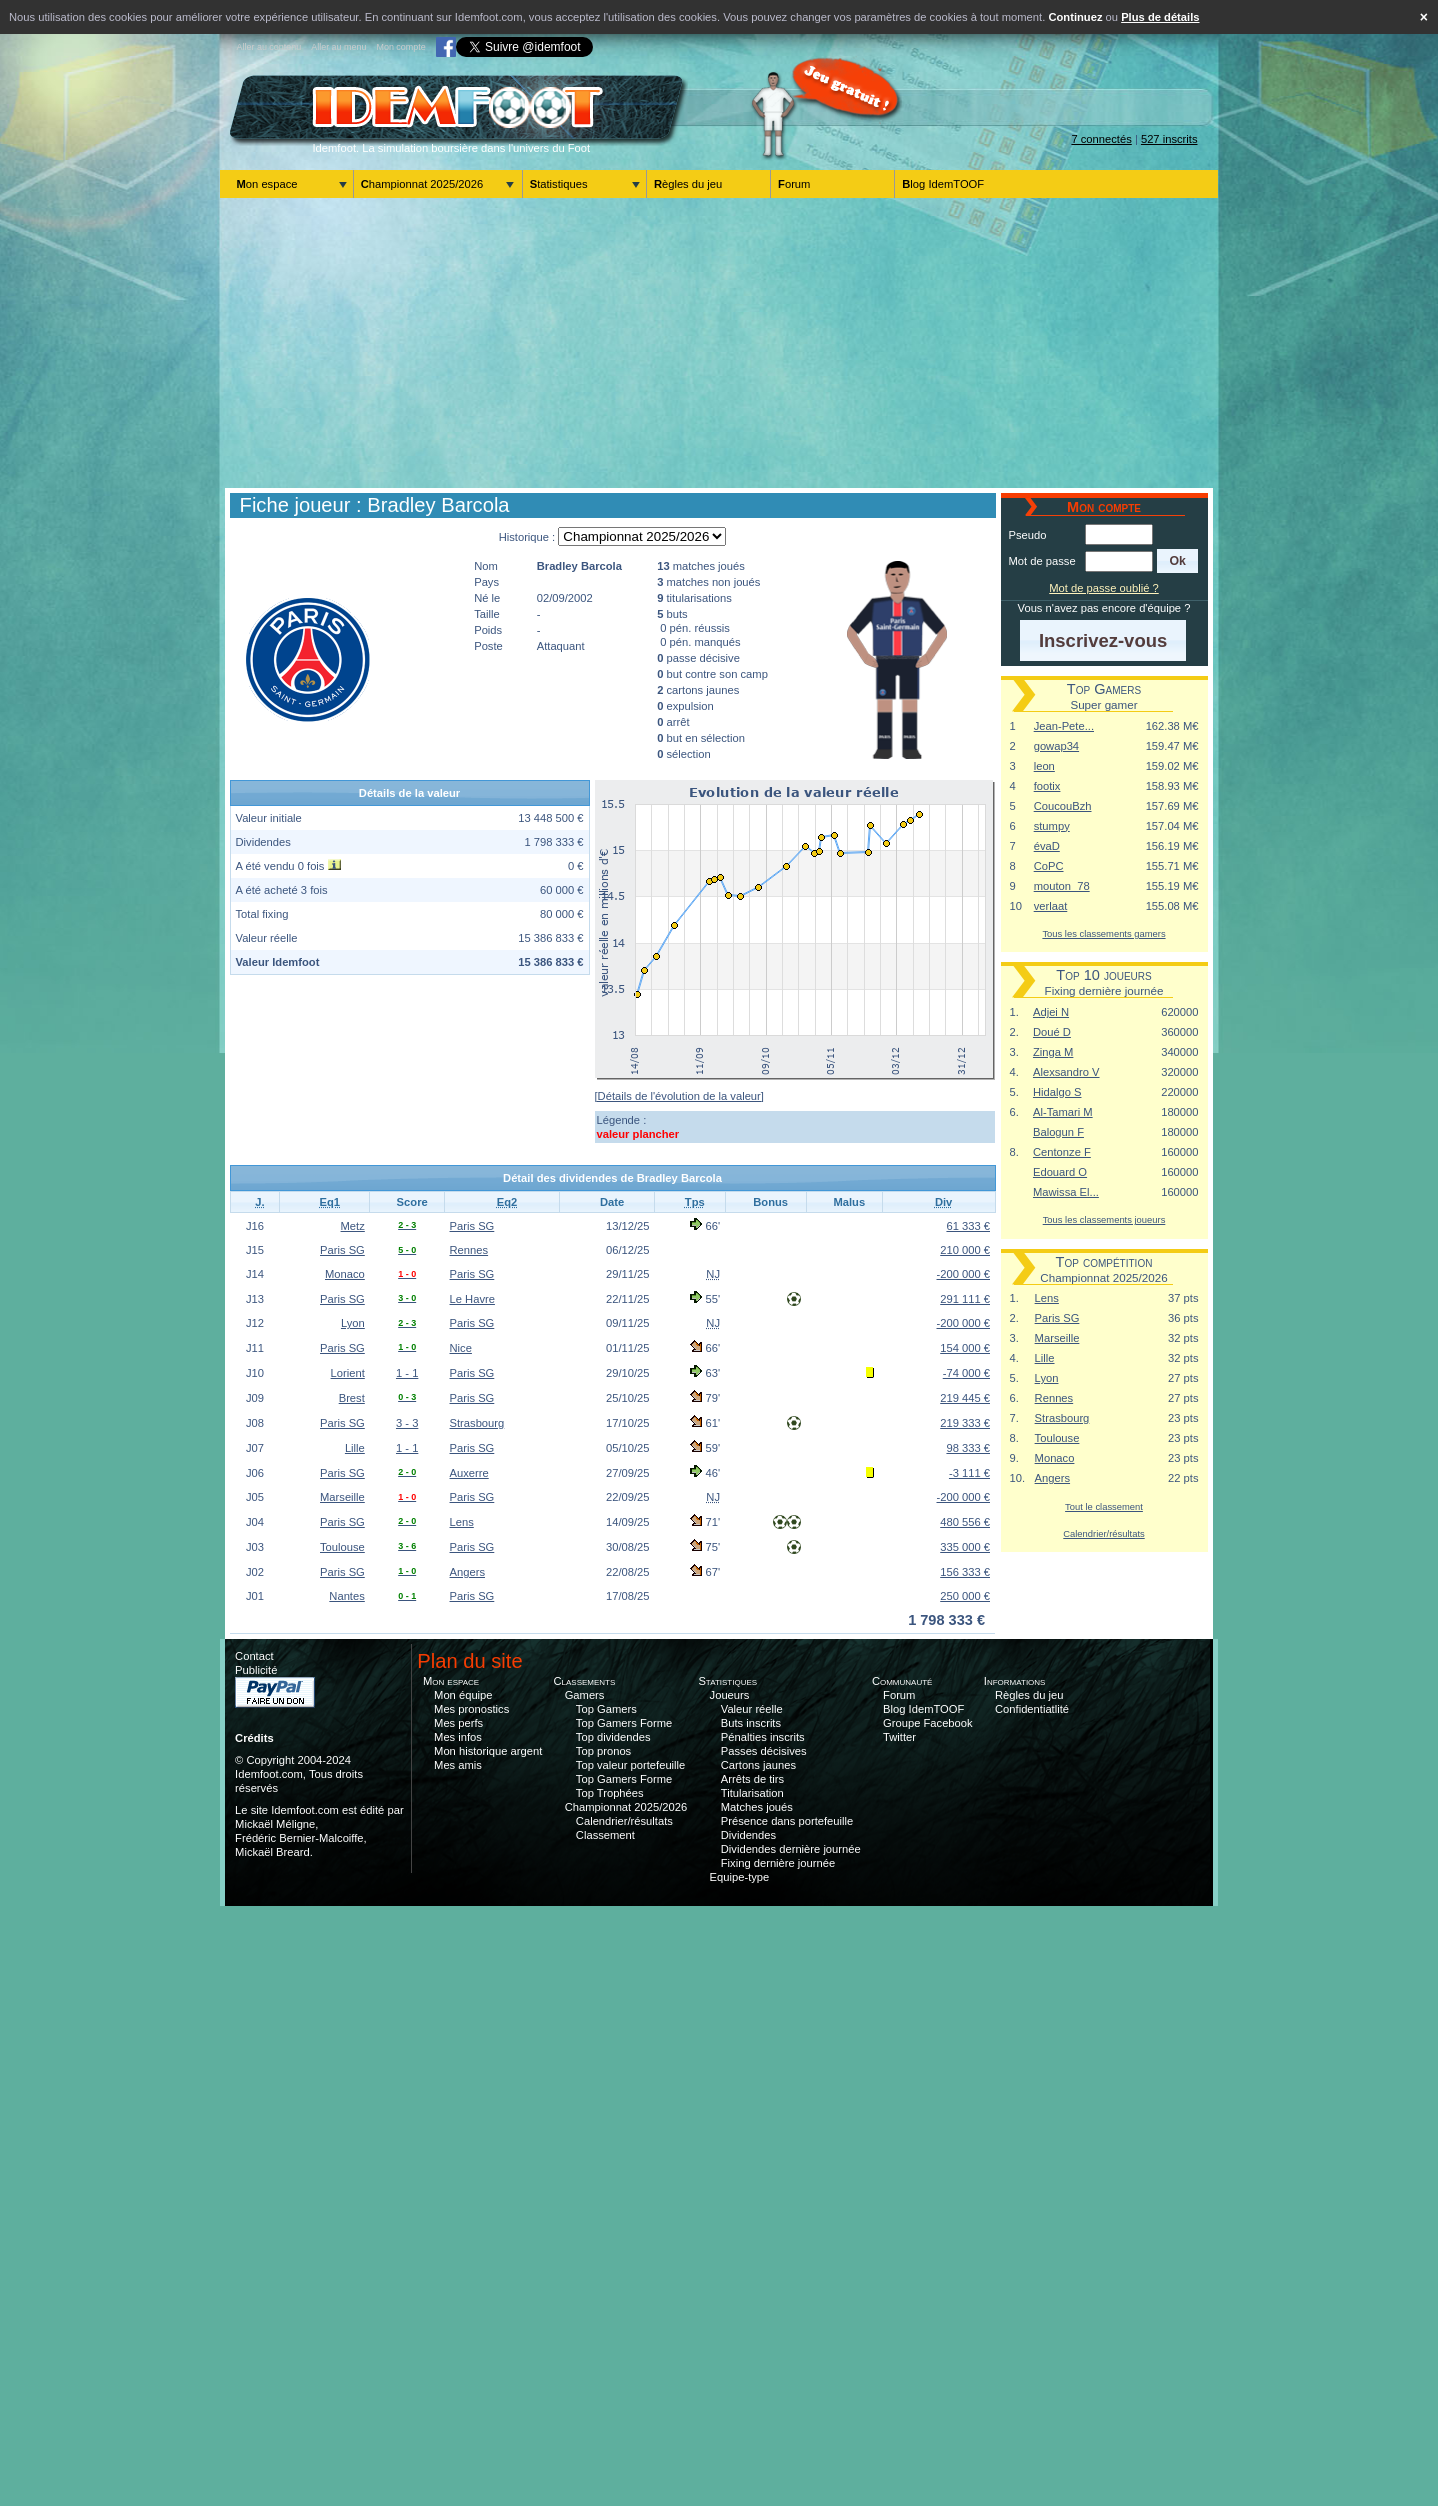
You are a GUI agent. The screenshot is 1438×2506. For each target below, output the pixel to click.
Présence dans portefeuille (787, 1821)
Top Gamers (606, 1709)
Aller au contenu (269, 47)
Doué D (1052, 1032)
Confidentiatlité (1032, 1709)
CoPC (1049, 866)
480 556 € (965, 1522)
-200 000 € (964, 1274)
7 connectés (1101, 139)
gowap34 (1056, 746)
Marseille (342, 1497)
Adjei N (1051, 1012)
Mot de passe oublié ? (1103, 588)
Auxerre (469, 1473)
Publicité (256, 1670)
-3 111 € (969, 1473)
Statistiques (559, 184)
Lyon (353, 1323)
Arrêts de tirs (752, 1779)
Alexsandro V (1066, 1072)
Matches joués (757, 1807)
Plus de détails (1160, 17)
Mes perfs (458, 1723)
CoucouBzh (1063, 806)
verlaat (1051, 906)
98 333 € (968, 1448)
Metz (353, 1226)
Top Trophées (610, 1793)
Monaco (345, 1274)
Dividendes (748, 1835)
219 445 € (965, 1398)
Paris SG (472, 1226)
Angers (467, 1572)
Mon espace (267, 184)
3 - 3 (407, 1423)
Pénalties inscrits (763, 1737)
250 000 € (965, 1596)
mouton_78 (1062, 886)
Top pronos (603, 1751)
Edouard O (1060, 1172)
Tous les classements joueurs (1104, 1219)
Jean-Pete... (1064, 726)
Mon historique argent (488, 1751)
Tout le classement (1104, 1506)
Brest (352, 1398)
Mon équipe (463, 1695)
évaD (1047, 846)
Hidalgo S (1057, 1092)
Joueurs (730, 1695)
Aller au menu (338, 47)
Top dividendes (613, 1737)
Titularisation (752, 1793)
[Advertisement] (719, 343)
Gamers (585, 1695)
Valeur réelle (752, 1709)
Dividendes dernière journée (791, 1849)
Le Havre (472, 1299)
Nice (461, 1348)
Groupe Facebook (928, 1723)
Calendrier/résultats (1103, 1533)
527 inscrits (1169, 139)
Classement (605, 1835)
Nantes (346, 1596)
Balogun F (1058, 1132)
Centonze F (1062, 1152)
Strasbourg (477, 1423)
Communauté (902, 1681)
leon (1044, 766)
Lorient (348, 1373)
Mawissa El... (1066, 1192)
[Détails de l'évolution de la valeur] (679, 1096)
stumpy (1052, 826)
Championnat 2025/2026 (422, 184)
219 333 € (965, 1423)
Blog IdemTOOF (943, 184)
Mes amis (458, 1765)
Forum (794, 184)
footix (1047, 786)
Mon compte (400, 47)
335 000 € (965, 1547)
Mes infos (458, 1737)
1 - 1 (407, 1373)
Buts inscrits (751, 1723)
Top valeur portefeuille (630, 1765)
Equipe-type (740, 1877)
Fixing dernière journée (778, 1863)
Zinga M (1053, 1052)
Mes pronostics (471, 1709)
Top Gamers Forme (624, 1723)
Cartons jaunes (758, 1765)
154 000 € (965, 1348)
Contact (254, 1656)
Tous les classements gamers (1103, 933)
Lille (355, 1448)
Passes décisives (764, 1751)
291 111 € (965, 1299)
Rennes (469, 1250)
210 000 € (965, 1250)
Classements (584, 1681)
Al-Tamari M (1063, 1112)
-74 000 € (966, 1373)
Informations (1015, 1681)
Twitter (899, 1737)
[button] (1177, 561)
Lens (462, 1522)
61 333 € (968, 1226)
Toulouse (342, 1547)
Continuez (1075, 17)
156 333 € (965, 1572)
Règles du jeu (688, 184)
